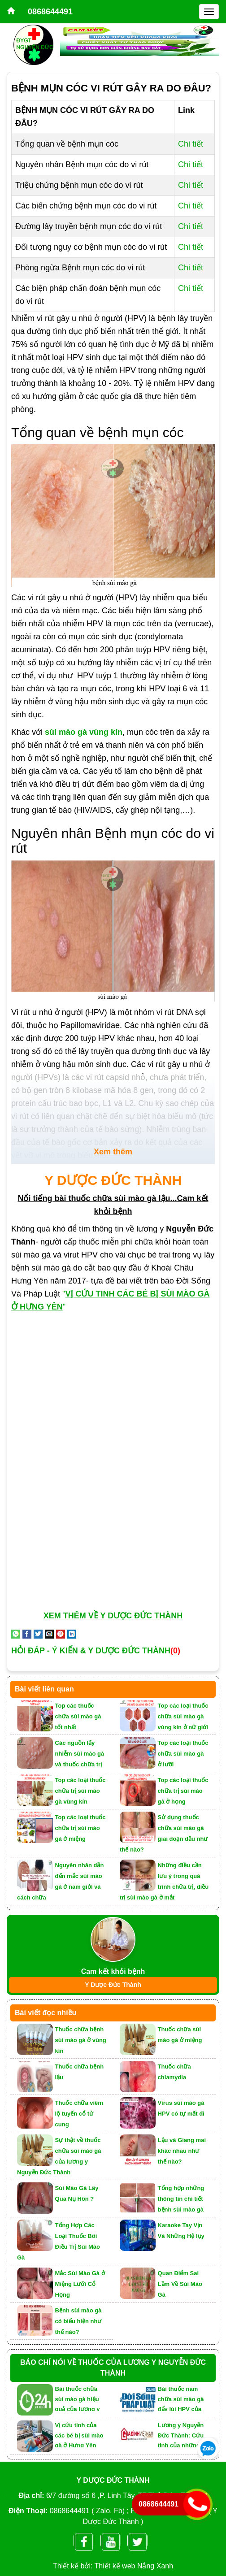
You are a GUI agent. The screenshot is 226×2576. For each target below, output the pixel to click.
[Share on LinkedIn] (71, 1633)
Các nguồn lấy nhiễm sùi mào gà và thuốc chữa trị (79, 1753)
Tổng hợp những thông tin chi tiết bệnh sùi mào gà (181, 2199)
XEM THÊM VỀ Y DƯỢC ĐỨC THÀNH (113, 1615)
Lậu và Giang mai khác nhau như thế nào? (182, 2151)
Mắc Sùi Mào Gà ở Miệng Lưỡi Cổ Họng (80, 2284)
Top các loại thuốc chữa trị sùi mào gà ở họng (183, 1791)
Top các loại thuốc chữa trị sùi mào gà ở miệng (80, 1828)
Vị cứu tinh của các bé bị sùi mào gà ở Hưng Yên (79, 2434)
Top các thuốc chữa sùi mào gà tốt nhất (78, 1716)
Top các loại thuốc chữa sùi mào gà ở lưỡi (183, 1753)
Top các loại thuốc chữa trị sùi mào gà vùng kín (80, 1791)
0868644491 (50, 11)
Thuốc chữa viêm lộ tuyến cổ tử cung (79, 2113)
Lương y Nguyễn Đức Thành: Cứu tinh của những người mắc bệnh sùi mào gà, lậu (181, 2434)
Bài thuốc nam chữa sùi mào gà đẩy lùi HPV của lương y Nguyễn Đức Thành (181, 2398)
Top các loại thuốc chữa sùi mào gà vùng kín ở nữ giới (183, 1716)
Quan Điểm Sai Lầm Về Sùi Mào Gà (180, 2284)
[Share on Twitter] (38, 1633)
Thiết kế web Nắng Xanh (134, 2566)
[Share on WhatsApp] (15, 1633)
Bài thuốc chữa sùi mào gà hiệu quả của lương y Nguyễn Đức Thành (77, 2398)
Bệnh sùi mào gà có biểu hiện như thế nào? (78, 2321)
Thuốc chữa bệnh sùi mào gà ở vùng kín (80, 2040)
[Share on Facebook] (26, 1633)
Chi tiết (190, 143)
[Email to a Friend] (49, 1633)
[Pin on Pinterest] (60, 1633)
